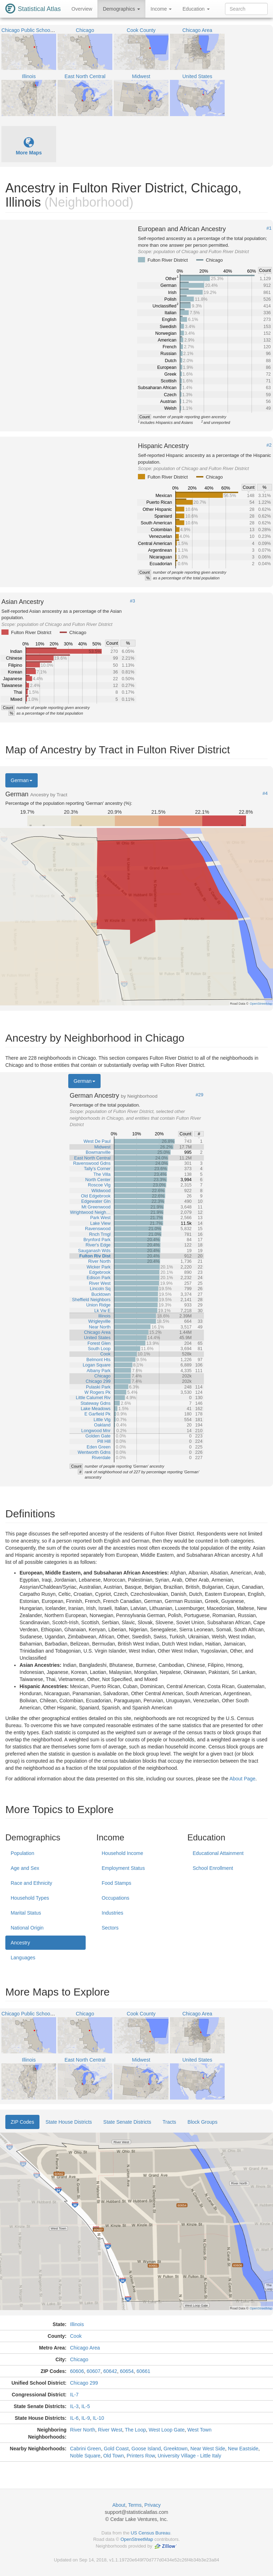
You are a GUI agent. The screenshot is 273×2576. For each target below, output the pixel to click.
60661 (143, 2371)
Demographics (121, 9)
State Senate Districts (127, 2122)
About (118, 2505)
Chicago (79, 2359)
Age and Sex (25, 1868)
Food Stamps (116, 1883)
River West (110, 2430)
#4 (265, 793)
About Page (242, 1778)
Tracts (169, 2122)
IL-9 (85, 2418)
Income (161, 9)
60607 (94, 2371)
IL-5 (85, 2406)
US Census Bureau (150, 2533)
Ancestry (20, 1942)
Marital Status (26, 1913)
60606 (77, 2371)
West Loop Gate (166, 2430)
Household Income (122, 1853)
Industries (112, 1913)
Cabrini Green (85, 2448)
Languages (23, 1957)
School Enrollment (213, 1868)
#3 (132, 601)
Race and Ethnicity (31, 1883)
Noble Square (85, 2455)
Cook (76, 2336)
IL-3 (74, 2406)
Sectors (110, 1928)
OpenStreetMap (137, 2539)
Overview (81, 9)
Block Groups (203, 2122)
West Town (199, 2430)
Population (22, 1853)
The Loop (135, 2430)
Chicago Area (85, 2348)
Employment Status (123, 1868)
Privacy (152, 2505)
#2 (269, 445)
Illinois (77, 2324)
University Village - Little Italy (189, 2455)
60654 (127, 2371)
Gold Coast (116, 2448)
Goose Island (146, 2448)
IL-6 (74, 2418)
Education (195, 9)
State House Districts (69, 2122)
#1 (269, 228)
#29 (199, 1094)
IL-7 (74, 2394)
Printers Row (141, 2455)
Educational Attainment (218, 1853)
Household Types (30, 1898)
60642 (110, 2371)
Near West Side (208, 2448)
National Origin (27, 1928)
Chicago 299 (84, 2383)
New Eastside (243, 2448)
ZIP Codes (22, 2122)
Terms (134, 2505)
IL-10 (98, 2418)
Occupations (115, 1898)
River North (82, 2430)
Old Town (113, 2455)
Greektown (176, 2448)
